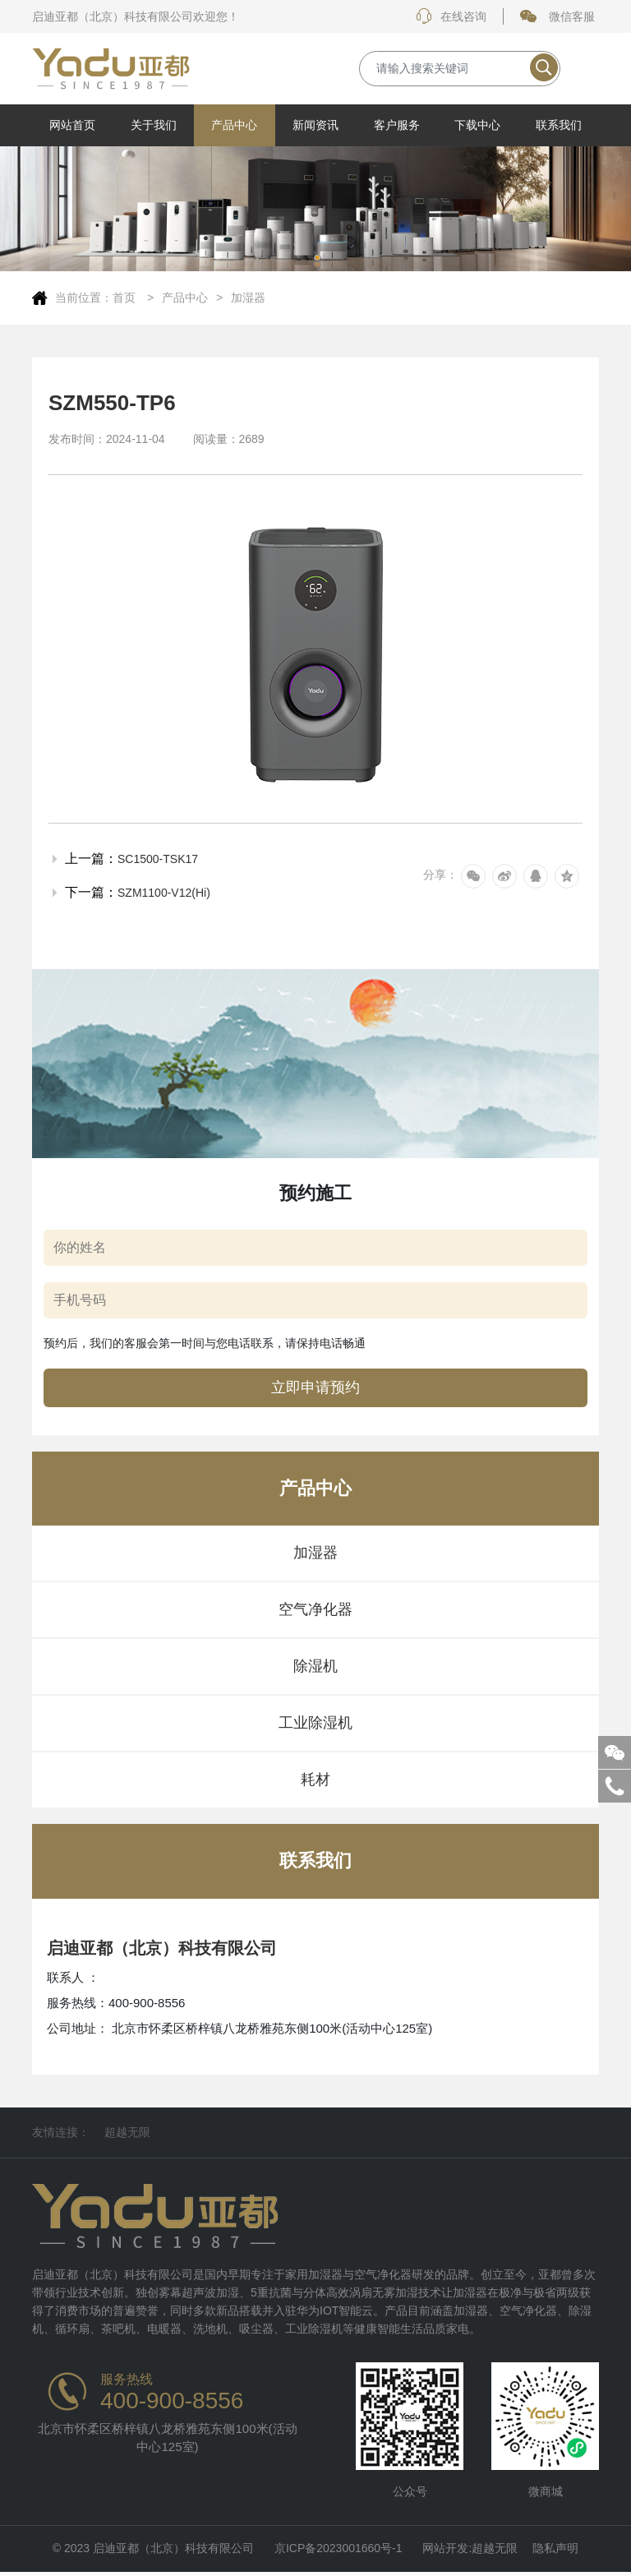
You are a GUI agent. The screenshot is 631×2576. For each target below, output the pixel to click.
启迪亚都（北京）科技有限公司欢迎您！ (135, 16)
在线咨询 (451, 16)
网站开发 (445, 2550)
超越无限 (127, 2132)
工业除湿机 (315, 1723)
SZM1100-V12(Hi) (163, 892)
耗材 (315, 1779)
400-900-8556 (171, 2400)
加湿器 (248, 297)
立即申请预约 (315, 1387)
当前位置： (84, 297)
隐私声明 (555, 2550)
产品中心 (185, 297)
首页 (126, 297)
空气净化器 (315, 1609)
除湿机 (315, 1666)
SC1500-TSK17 (157, 859)
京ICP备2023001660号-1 (338, 2550)
